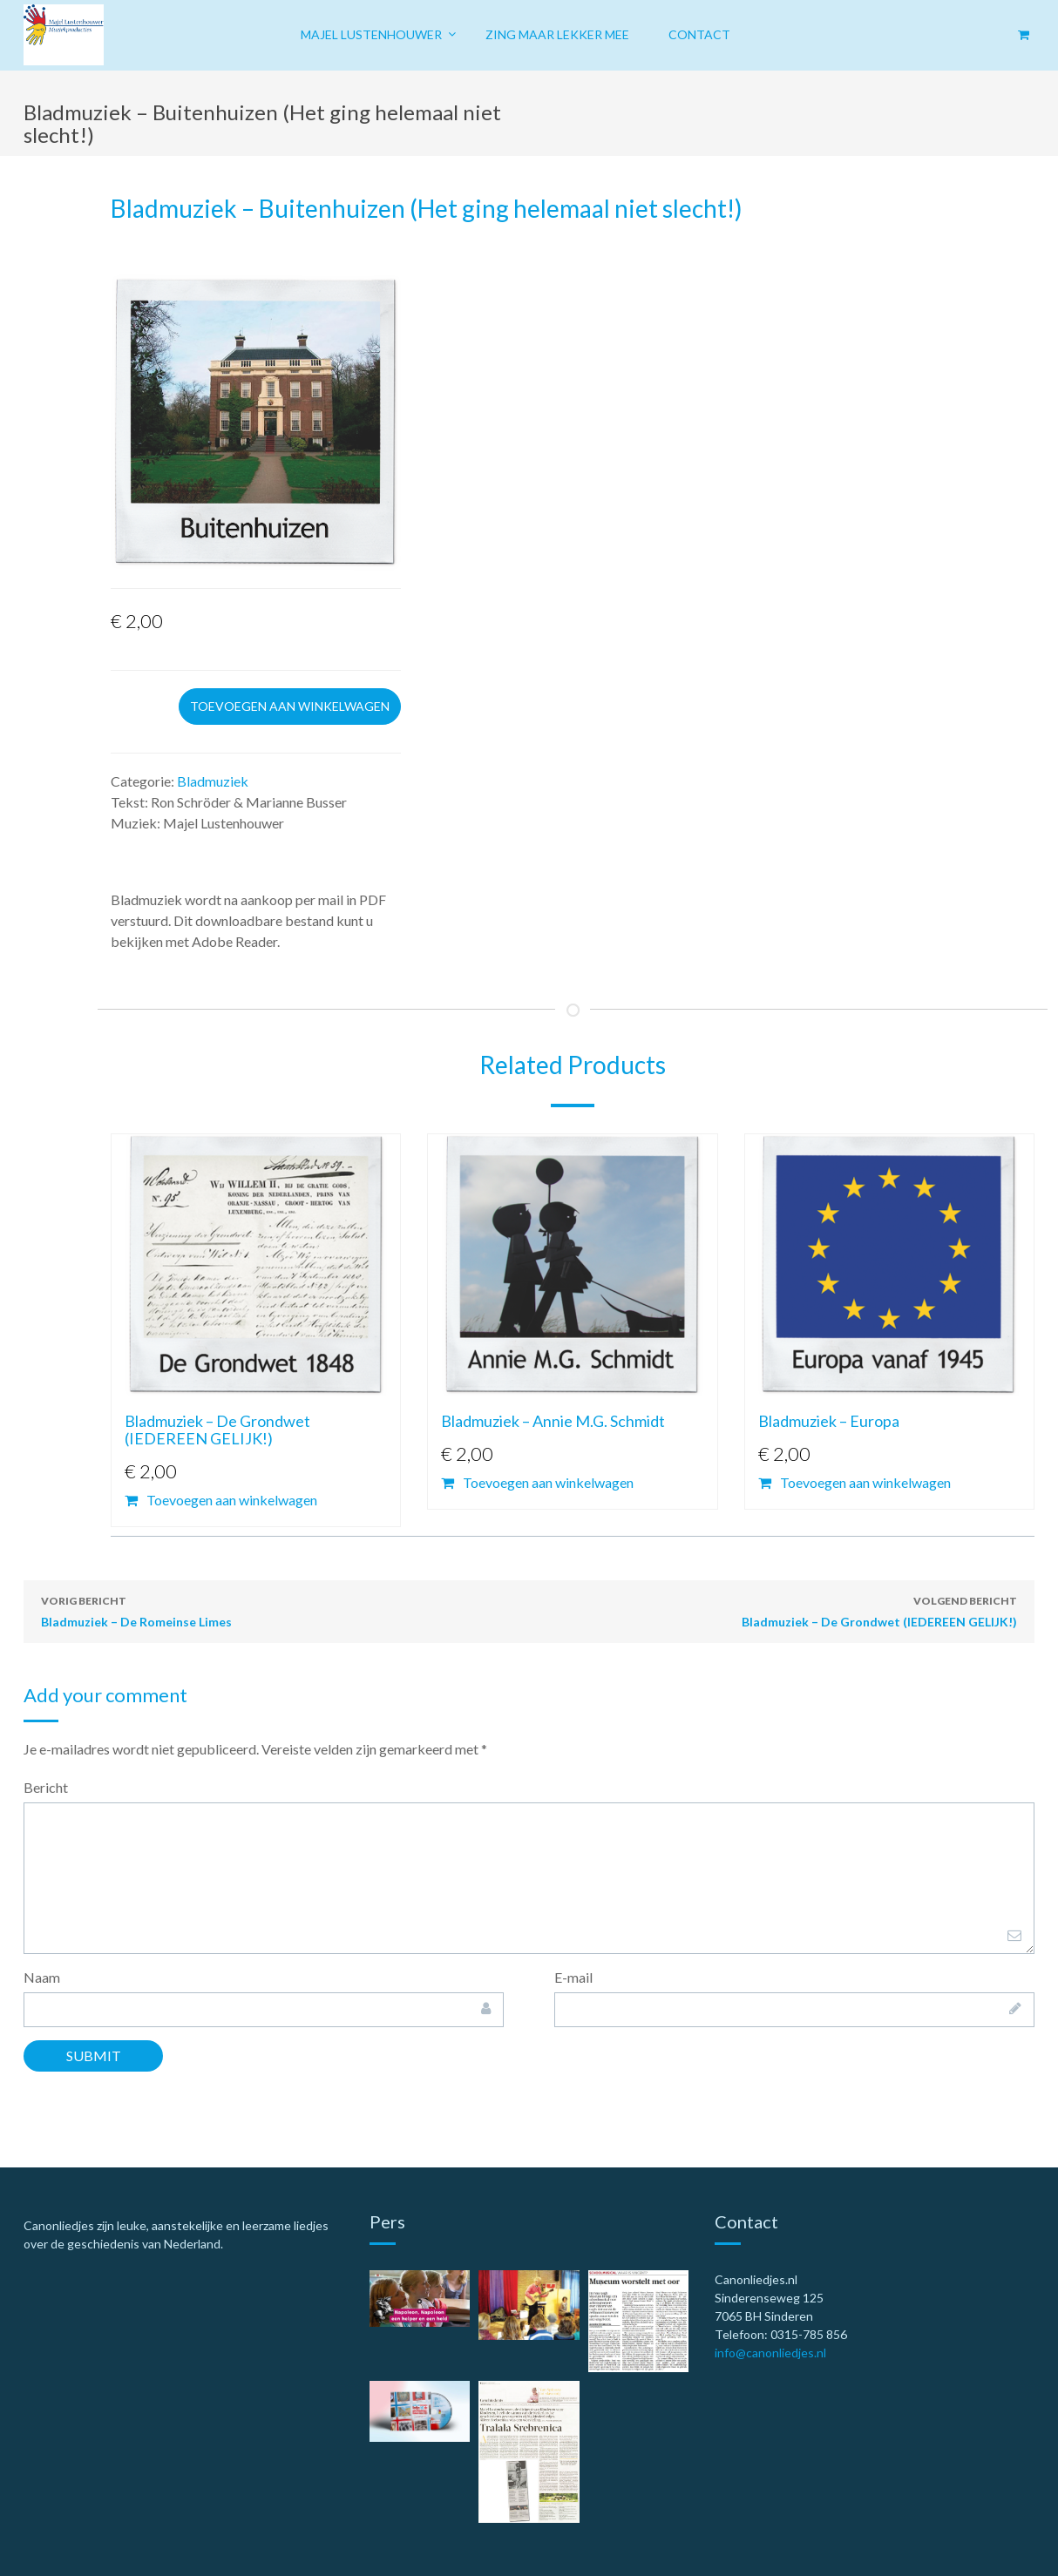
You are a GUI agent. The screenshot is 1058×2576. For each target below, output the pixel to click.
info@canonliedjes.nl (770, 2352)
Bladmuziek (212, 781)
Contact (699, 34)
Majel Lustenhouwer (371, 34)
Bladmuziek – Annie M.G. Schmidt (553, 1420)
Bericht (46, 1787)
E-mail (573, 1977)
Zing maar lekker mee (557, 34)
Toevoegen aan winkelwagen (290, 706)
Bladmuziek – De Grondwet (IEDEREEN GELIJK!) (217, 1429)
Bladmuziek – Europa (828, 1420)
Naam (42, 1977)
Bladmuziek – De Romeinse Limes (136, 1610)
